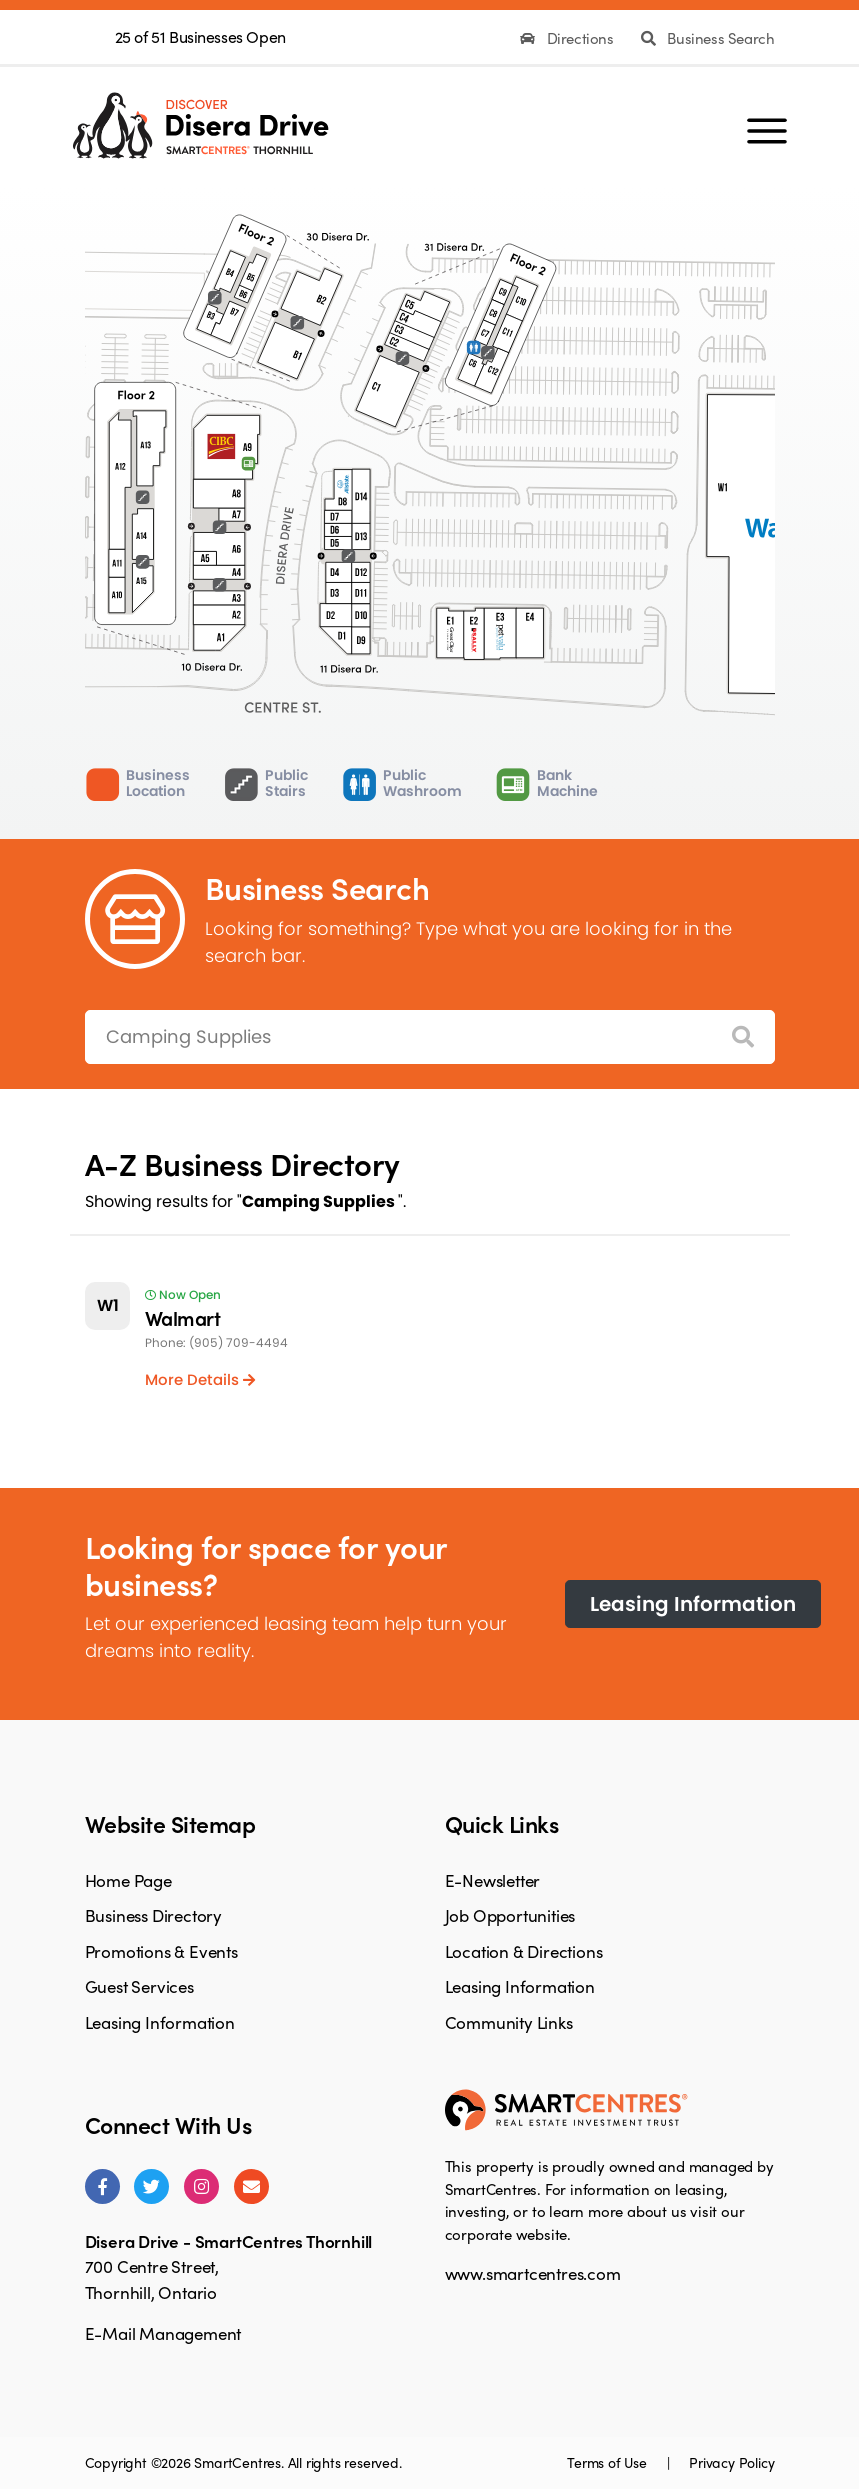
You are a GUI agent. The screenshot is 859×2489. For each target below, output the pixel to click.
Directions (568, 38)
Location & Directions (524, 1951)
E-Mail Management (163, 2333)
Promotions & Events (161, 1951)
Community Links (509, 2022)
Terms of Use (608, 2462)
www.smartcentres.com (533, 2273)
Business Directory (153, 1915)
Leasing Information (693, 1604)
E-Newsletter (493, 1880)
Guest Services (139, 1986)
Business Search (707, 38)
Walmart (183, 1317)
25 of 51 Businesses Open (200, 36)
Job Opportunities (510, 1915)
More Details (200, 1379)
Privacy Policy (731, 2462)
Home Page (128, 1880)
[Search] (743, 1037)
